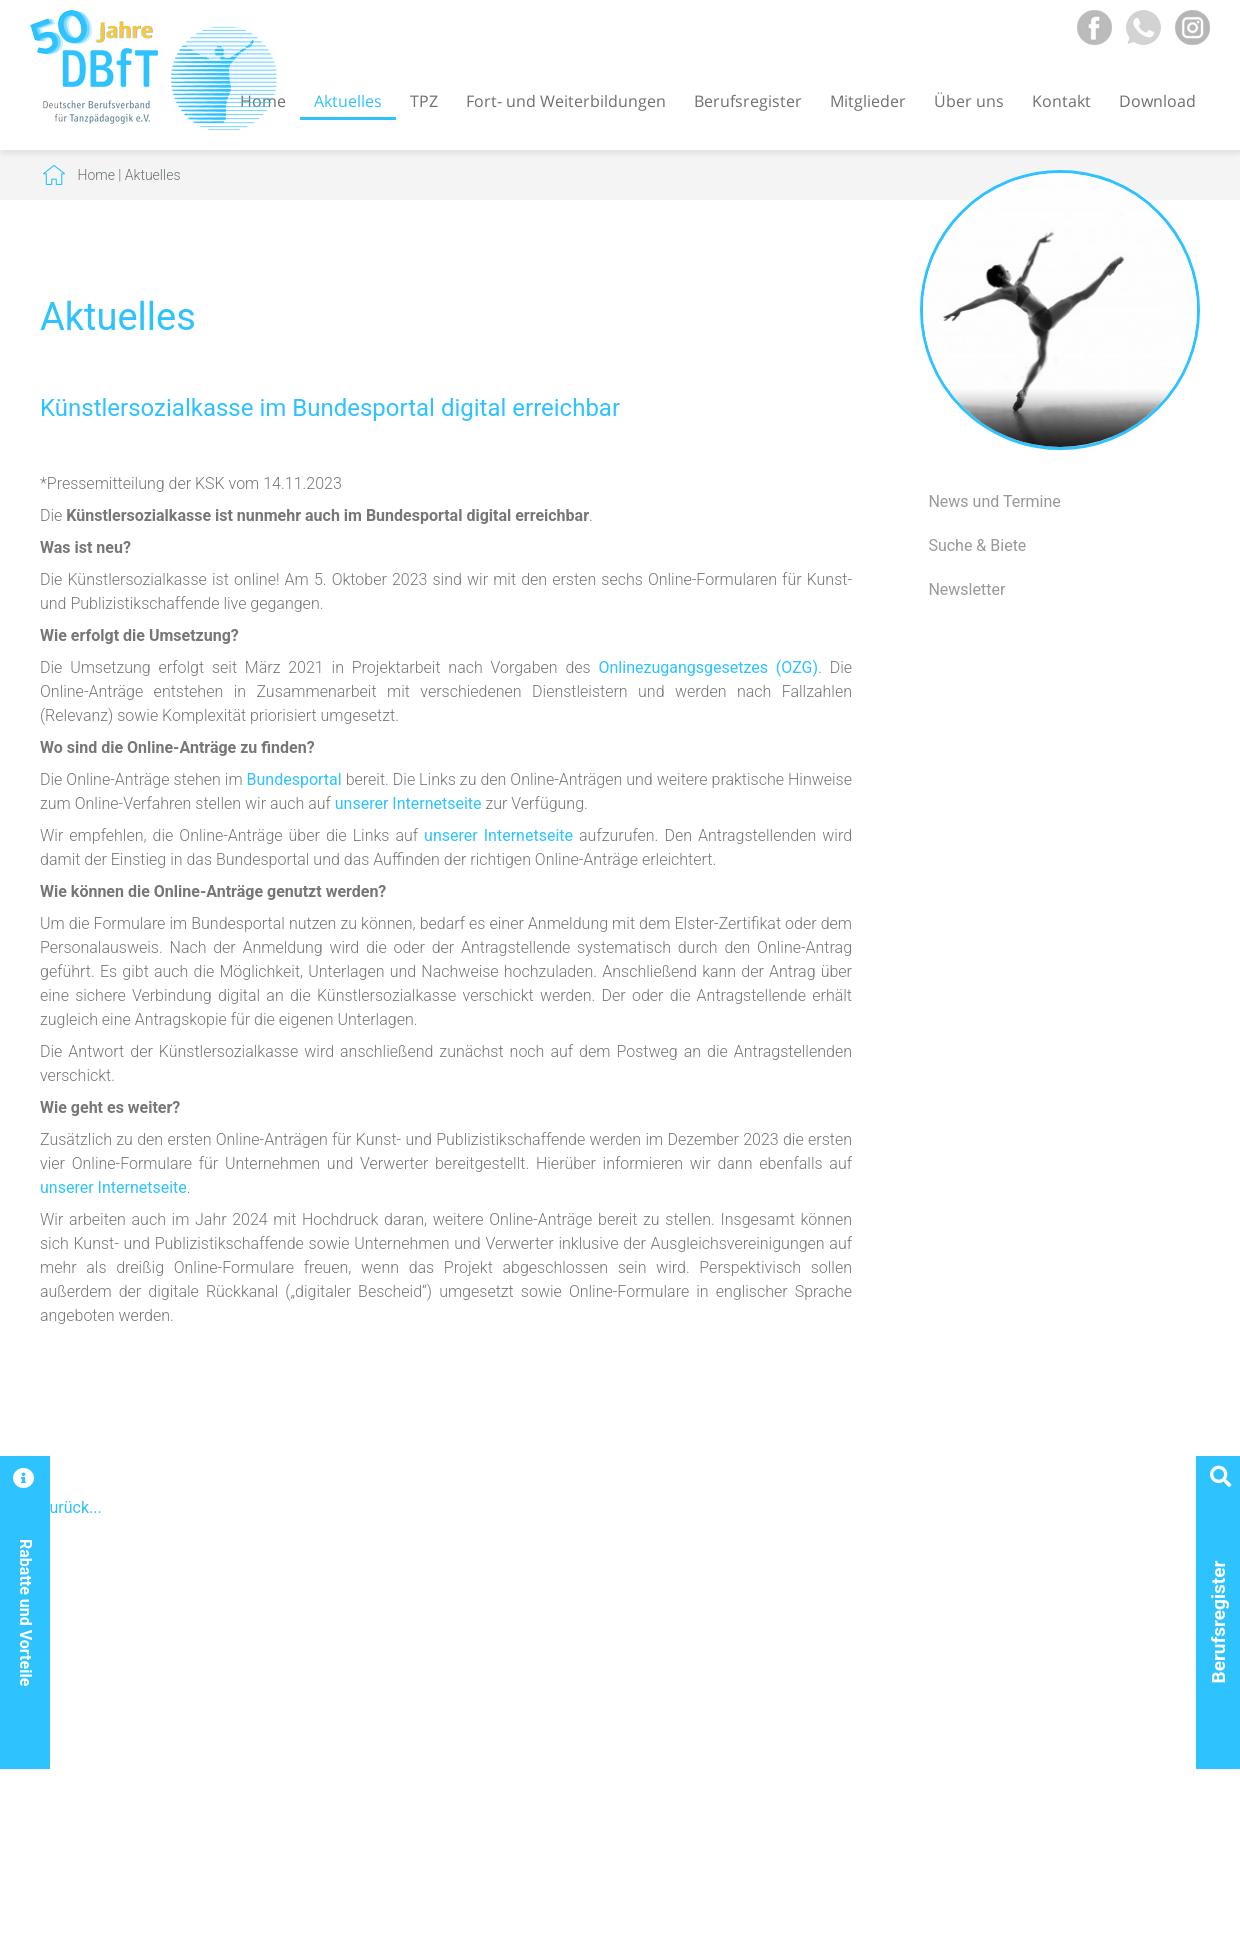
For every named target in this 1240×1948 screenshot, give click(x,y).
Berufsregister (748, 101)
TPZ (424, 101)
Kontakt (1061, 101)
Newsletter (966, 589)
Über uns (969, 101)
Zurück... (71, 1507)
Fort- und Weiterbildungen (566, 101)
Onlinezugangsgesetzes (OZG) (709, 667)
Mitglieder (868, 101)
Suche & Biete (977, 545)
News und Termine (994, 501)
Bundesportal (294, 779)
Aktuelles (348, 101)
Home (96, 175)
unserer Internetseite (408, 803)
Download (1157, 101)
